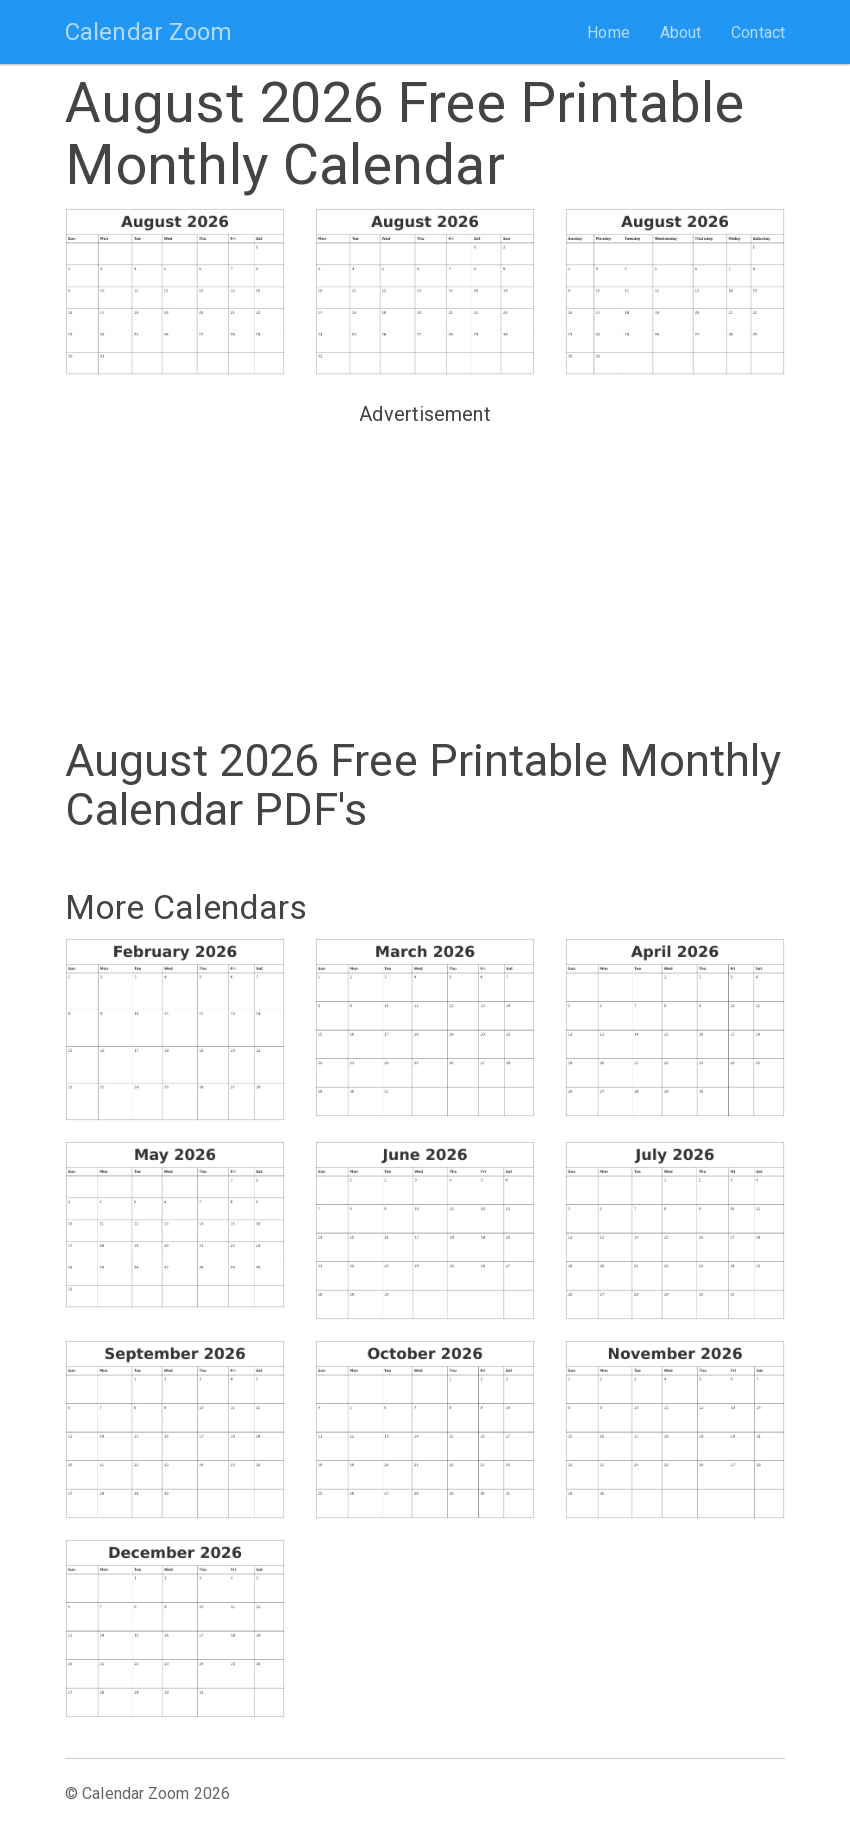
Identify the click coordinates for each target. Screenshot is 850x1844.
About (681, 32)
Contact (758, 32)
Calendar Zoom (148, 32)
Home (608, 32)
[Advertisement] (425, 573)
